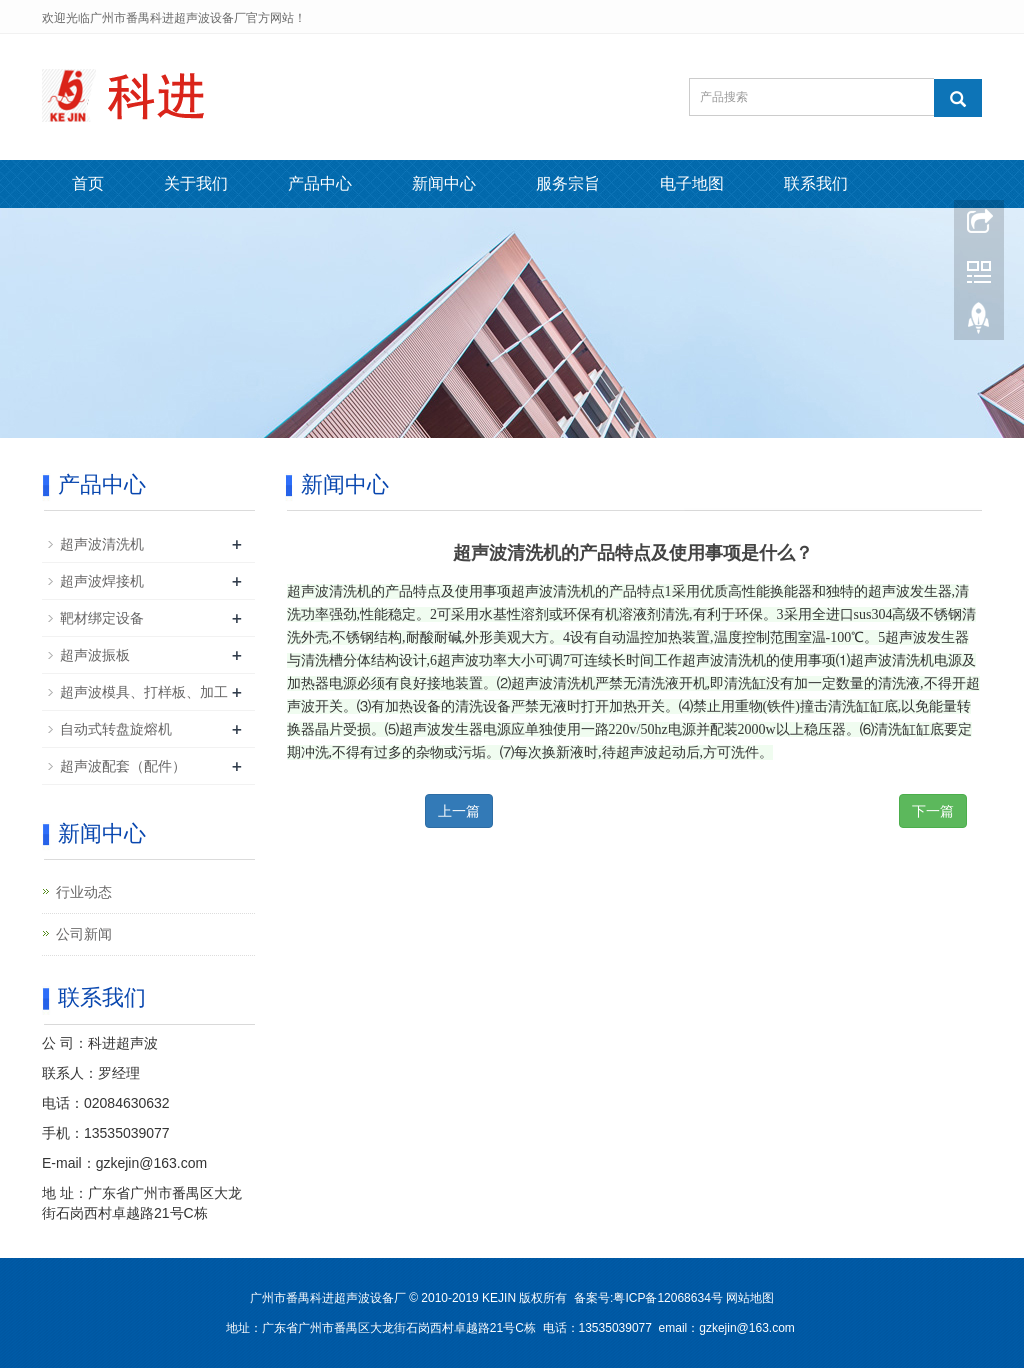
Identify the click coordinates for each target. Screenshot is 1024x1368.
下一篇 (933, 811)
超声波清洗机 (102, 544)
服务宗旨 (568, 183)
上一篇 (459, 811)
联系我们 (816, 183)
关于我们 (196, 183)
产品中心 (320, 183)
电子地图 (692, 183)
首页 (88, 183)
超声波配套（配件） (123, 766)
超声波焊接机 (102, 581)
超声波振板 (95, 655)
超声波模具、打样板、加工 (144, 692)
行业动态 (84, 892)
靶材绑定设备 (102, 618)
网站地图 (750, 1298)
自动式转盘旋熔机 (116, 729)
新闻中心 (444, 183)
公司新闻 (84, 934)
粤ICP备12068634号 (667, 1298)
